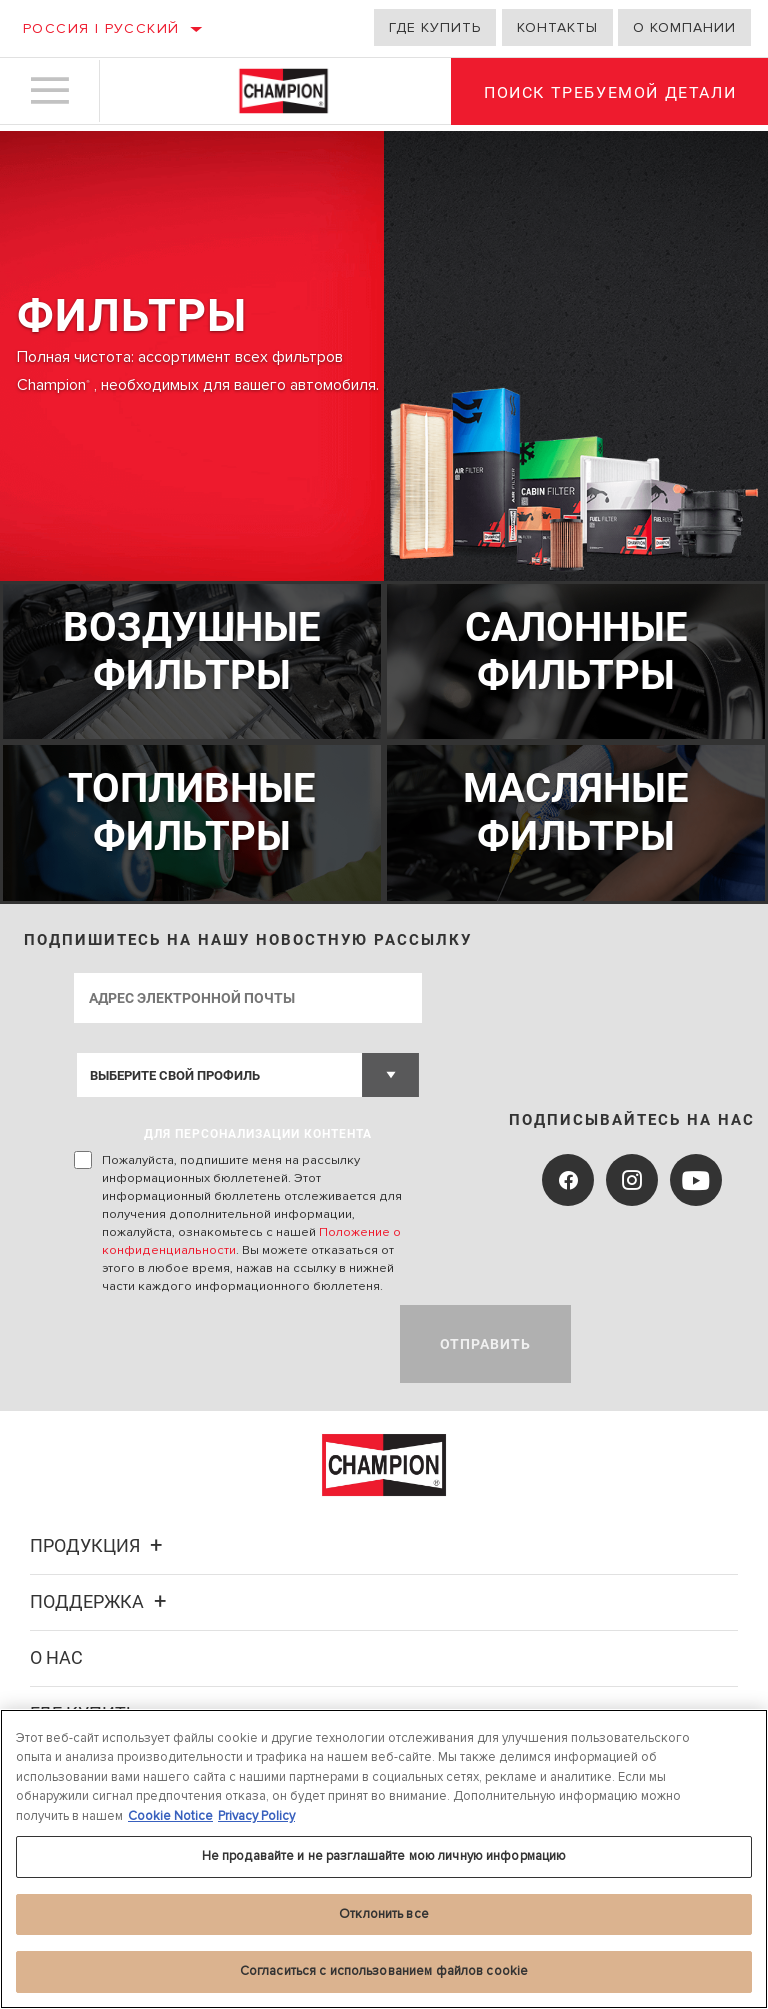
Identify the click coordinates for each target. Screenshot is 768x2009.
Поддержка (101, 1598)
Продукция (99, 1542)
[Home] (283, 94)
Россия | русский (101, 28)
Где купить (435, 27)
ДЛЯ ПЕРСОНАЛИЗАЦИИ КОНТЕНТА (259, 1131)
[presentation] (227, 1341)
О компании (684, 27)
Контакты (557, 27)
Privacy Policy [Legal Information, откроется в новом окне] (256, 1816)
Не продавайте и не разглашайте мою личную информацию (384, 1856)
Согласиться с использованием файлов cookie (384, 1971)
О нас (56, 1654)
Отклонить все (384, 1914)
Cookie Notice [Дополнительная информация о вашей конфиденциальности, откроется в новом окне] (170, 1816)
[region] (384, 1859)
